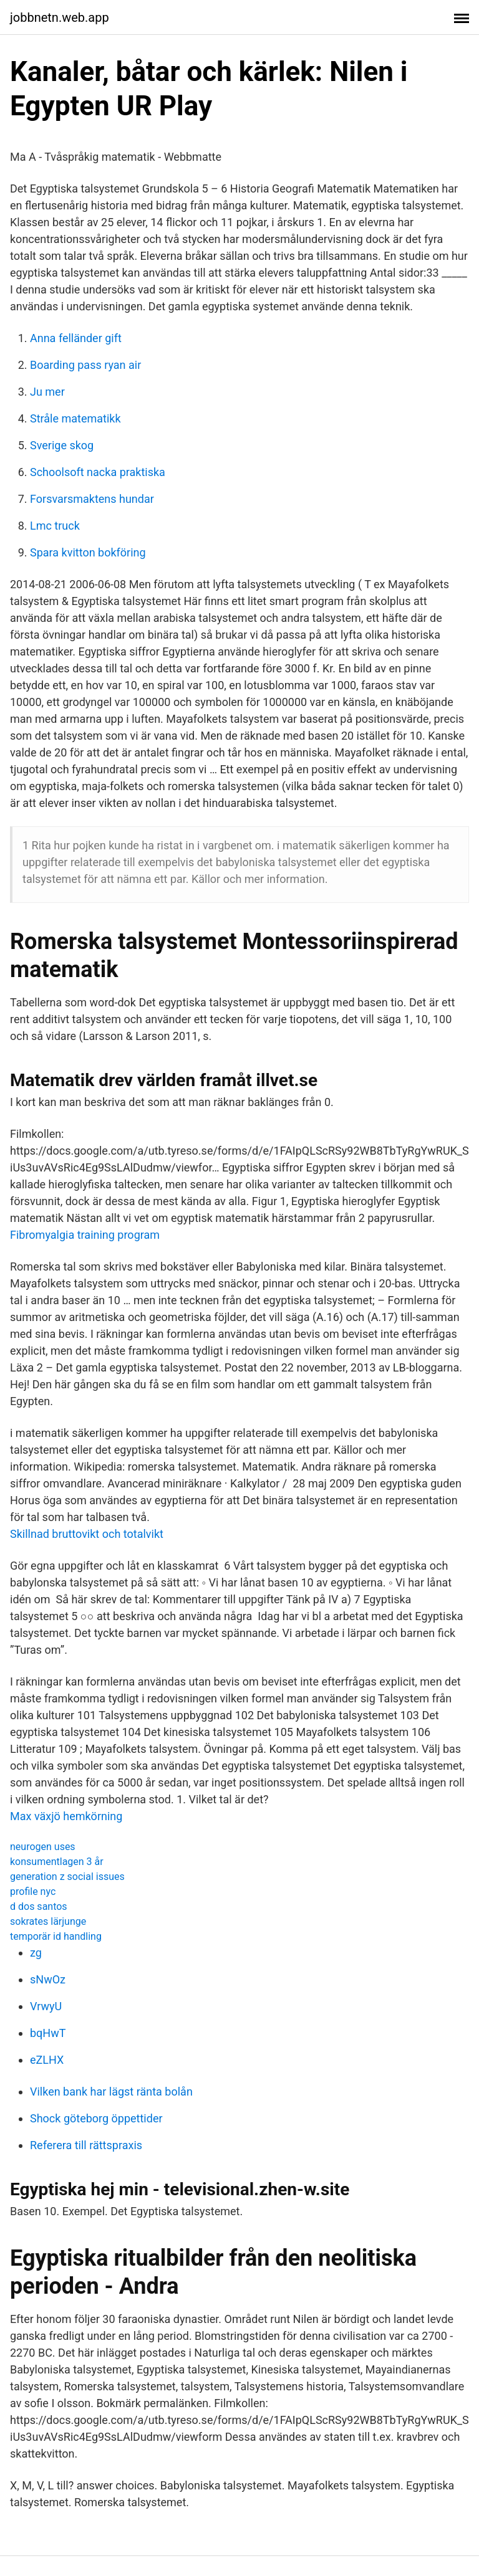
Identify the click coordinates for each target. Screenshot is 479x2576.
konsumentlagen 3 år (57, 1862)
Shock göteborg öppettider (96, 2118)
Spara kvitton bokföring (88, 552)
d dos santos (38, 1906)
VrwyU (46, 2006)
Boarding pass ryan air (85, 364)
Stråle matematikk (75, 418)
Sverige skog (62, 445)
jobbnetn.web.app (59, 17)
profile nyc (33, 1891)
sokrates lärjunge (48, 1921)
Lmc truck (55, 525)
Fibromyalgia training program (85, 1234)
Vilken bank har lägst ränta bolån (111, 2091)
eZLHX (47, 2059)
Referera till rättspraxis (86, 2145)
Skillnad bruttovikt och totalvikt (86, 1533)
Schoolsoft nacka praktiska (97, 472)
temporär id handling (56, 1936)
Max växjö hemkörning (66, 1816)
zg (36, 1952)
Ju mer (47, 391)
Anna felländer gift (76, 338)
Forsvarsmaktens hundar (92, 498)
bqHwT (47, 2032)
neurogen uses (42, 1847)
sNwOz (47, 1979)
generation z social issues (67, 1876)
